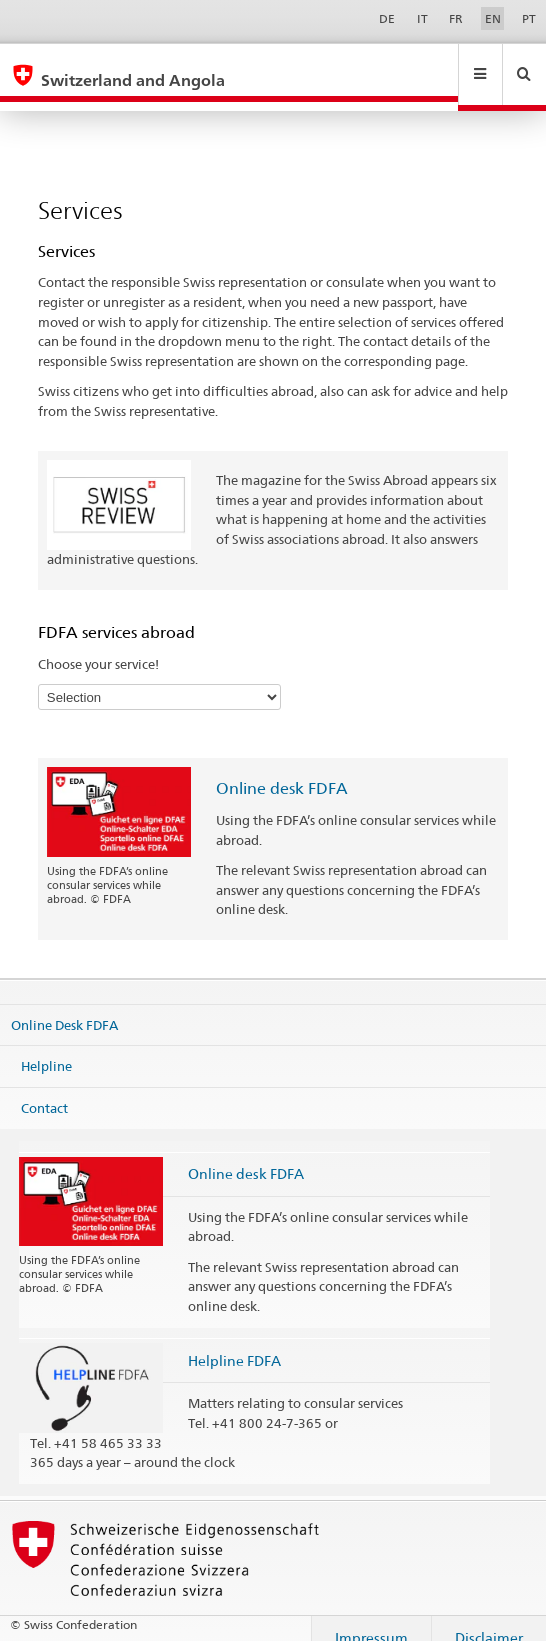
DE (387, 18)
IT (422, 18)
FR (456, 18)
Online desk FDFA (282, 769)
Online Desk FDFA (64, 1005)
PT (529, 18)
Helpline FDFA (234, 1341)
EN (493, 18)
